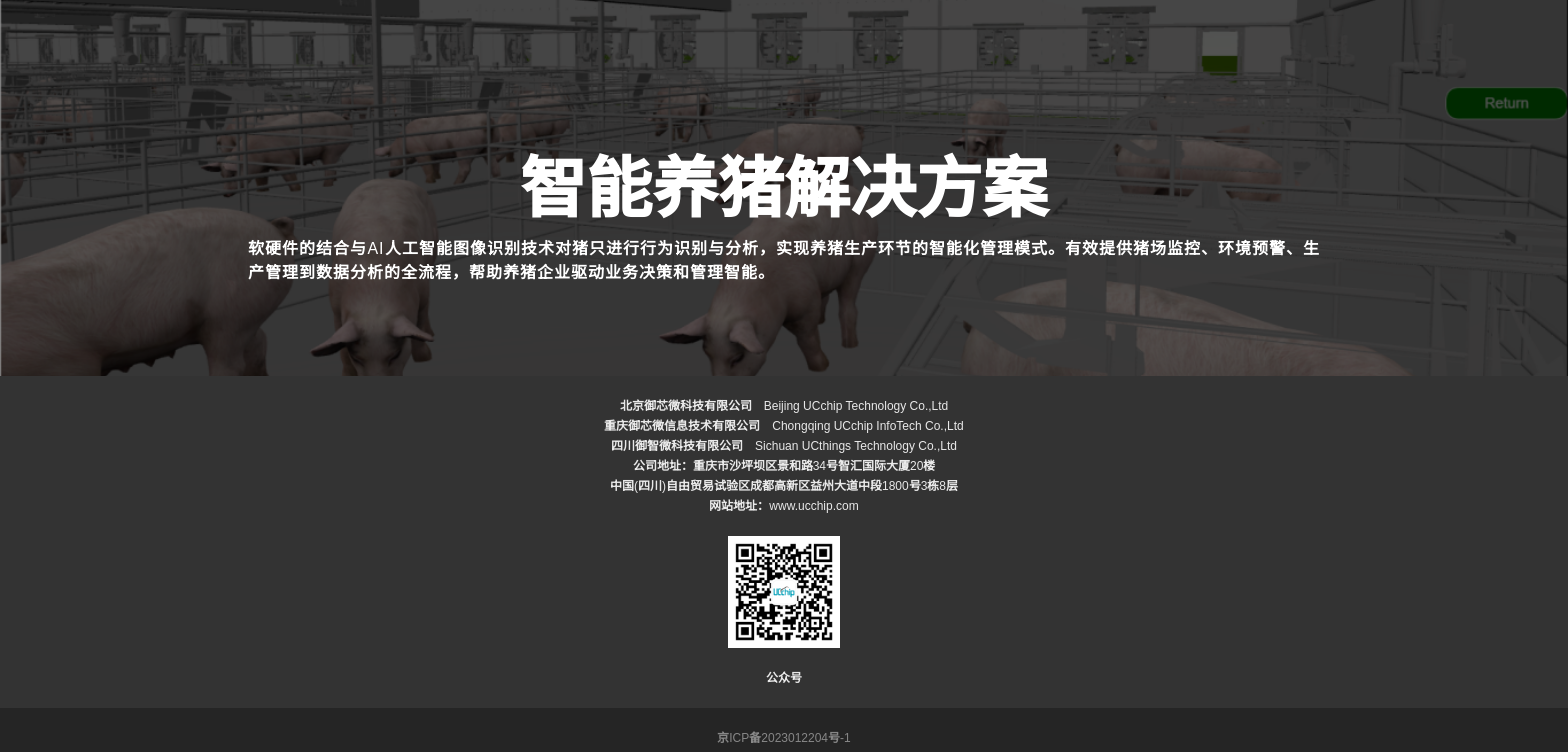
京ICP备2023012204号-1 (783, 738)
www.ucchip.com (813, 506)
